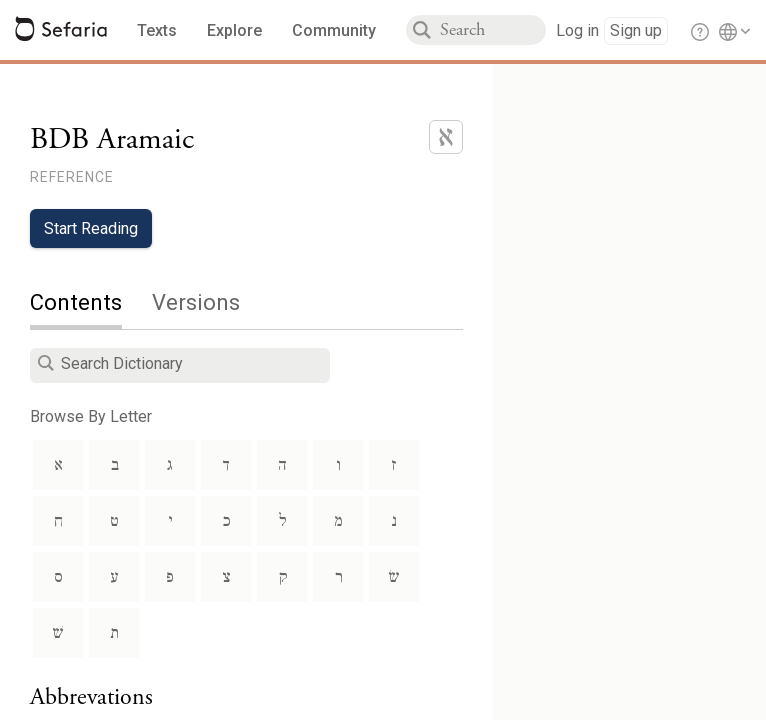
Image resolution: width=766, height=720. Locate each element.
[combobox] (493, 30)
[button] (46, 363)
